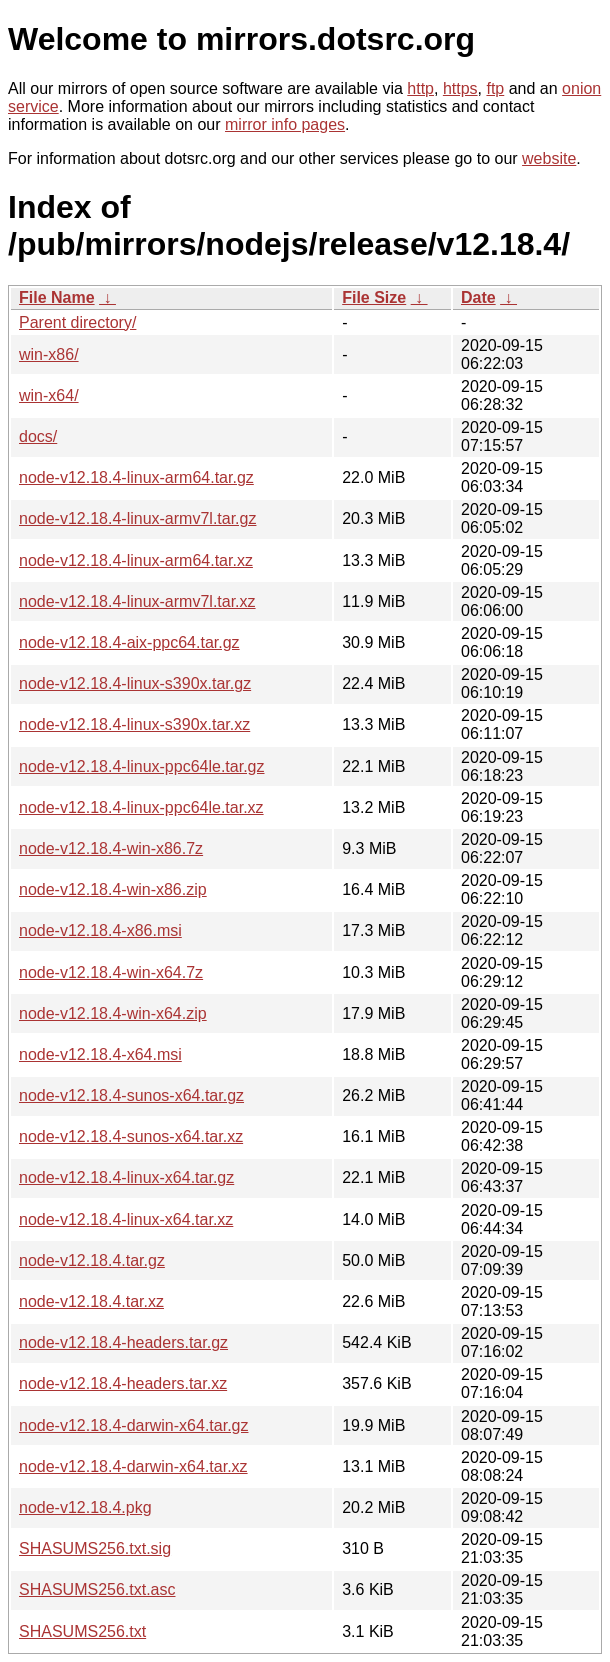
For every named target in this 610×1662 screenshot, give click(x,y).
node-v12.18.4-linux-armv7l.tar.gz (137, 518)
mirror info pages (285, 124)
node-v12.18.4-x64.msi (100, 1054)
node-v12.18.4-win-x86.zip (113, 889)
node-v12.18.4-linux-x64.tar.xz (126, 1219)
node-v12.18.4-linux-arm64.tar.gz (136, 477)
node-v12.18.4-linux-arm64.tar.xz (136, 560)
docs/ (38, 436)
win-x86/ (49, 354)
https (460, 88)
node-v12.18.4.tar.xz (91, 1301)
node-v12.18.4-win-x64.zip (113, 1013)
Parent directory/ (77, 322)
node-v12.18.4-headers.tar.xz (123, 1383)
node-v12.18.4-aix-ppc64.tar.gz (129, 642)
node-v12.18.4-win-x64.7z (111, 972)
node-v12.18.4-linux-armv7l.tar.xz (137, 601)
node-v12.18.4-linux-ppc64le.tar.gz (142, 766)
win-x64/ (49, 395)
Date (478, 297)
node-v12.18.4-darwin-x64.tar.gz (133, 1425)
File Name (57, 297)
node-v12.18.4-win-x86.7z (111, 848)
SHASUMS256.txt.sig (95, 1548)
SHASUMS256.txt (82, 1631)
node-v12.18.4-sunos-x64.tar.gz (131, 1095)
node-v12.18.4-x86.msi (100, 930)
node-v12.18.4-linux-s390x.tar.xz (134, 724)
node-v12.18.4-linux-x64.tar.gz (126, 1177)
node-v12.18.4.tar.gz (92, 1260)
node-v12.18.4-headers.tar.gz (123, 1342)
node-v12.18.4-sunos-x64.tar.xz (131, 1136)
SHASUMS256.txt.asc (97, 1589)
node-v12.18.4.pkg (85, 1507)
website (549, 158)
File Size (374, 297)
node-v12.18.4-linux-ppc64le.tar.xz (141, 807)
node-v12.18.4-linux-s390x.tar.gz (135, 683)
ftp (495, 88)
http (420, 88)
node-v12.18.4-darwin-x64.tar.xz (133, 1466)
